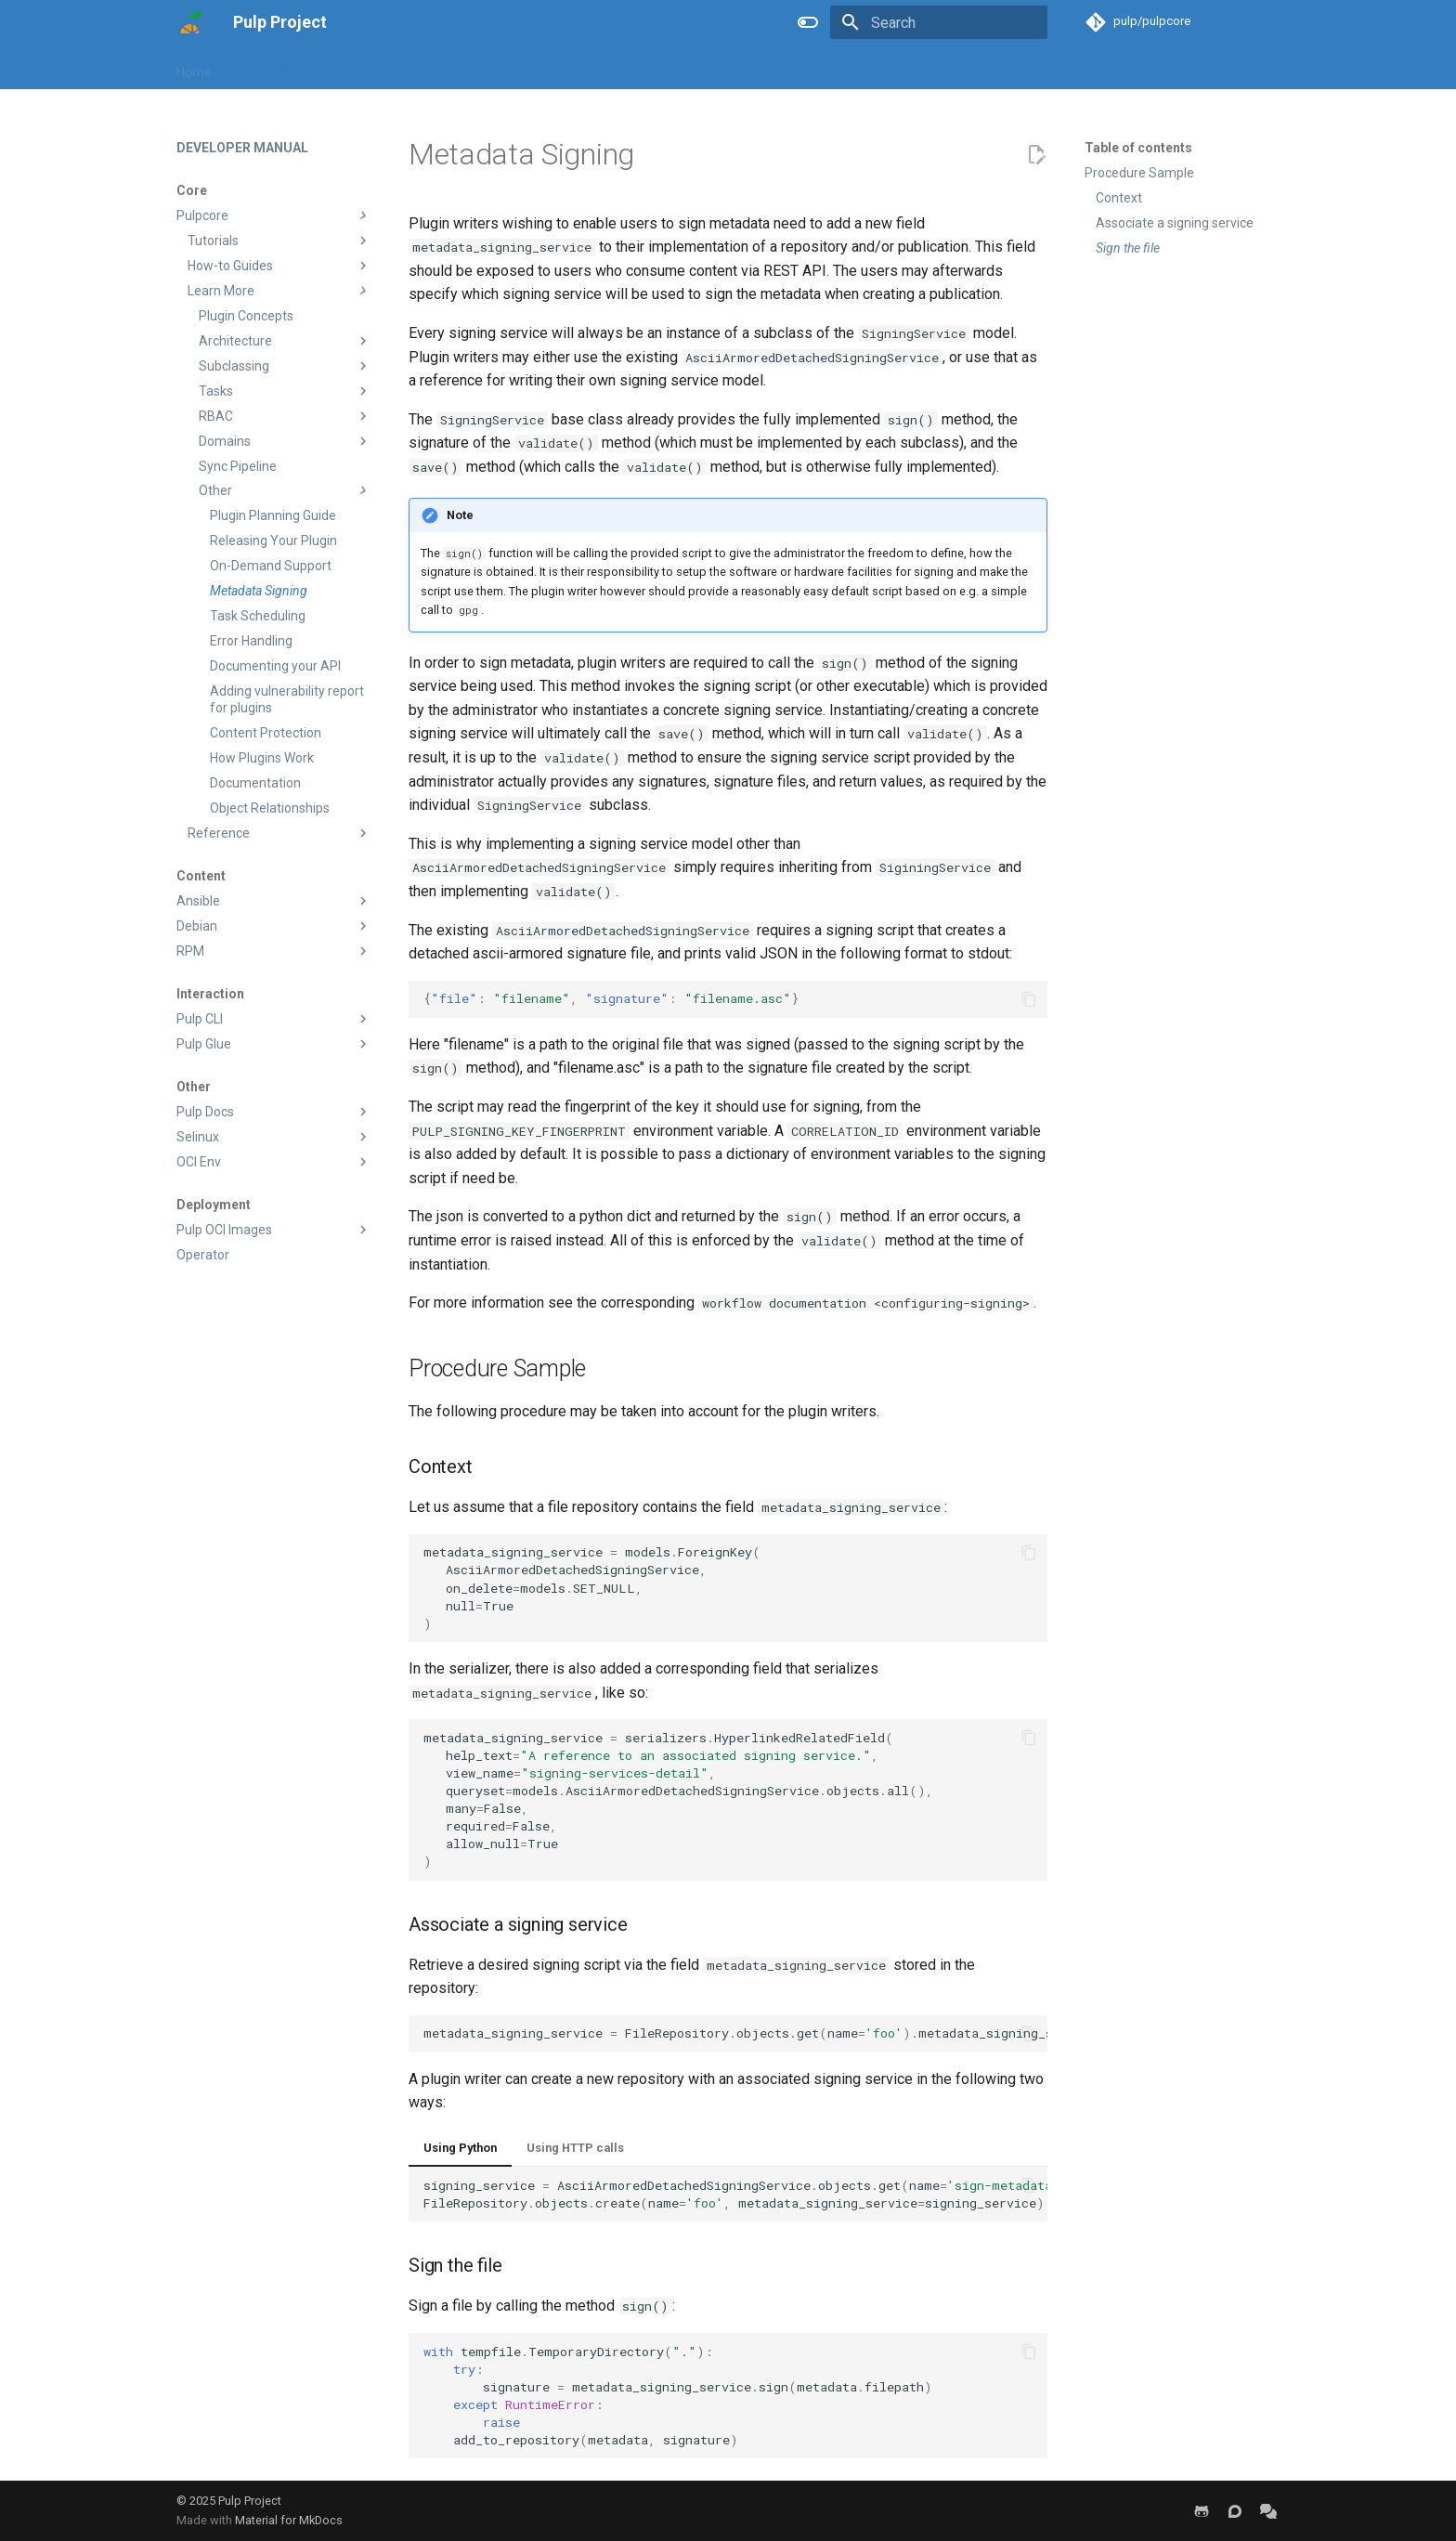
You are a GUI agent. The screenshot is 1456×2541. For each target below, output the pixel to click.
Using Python (460, 2148)
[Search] (938, 22)
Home (194, 67)
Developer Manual (383, 67)
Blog (471, 67)
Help (519, 67)
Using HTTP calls (575, 2148)
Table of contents (1138, 147)
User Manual (270, 67)
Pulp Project (249, 2501)
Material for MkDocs (289, 2520)
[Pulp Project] (190, 22)
